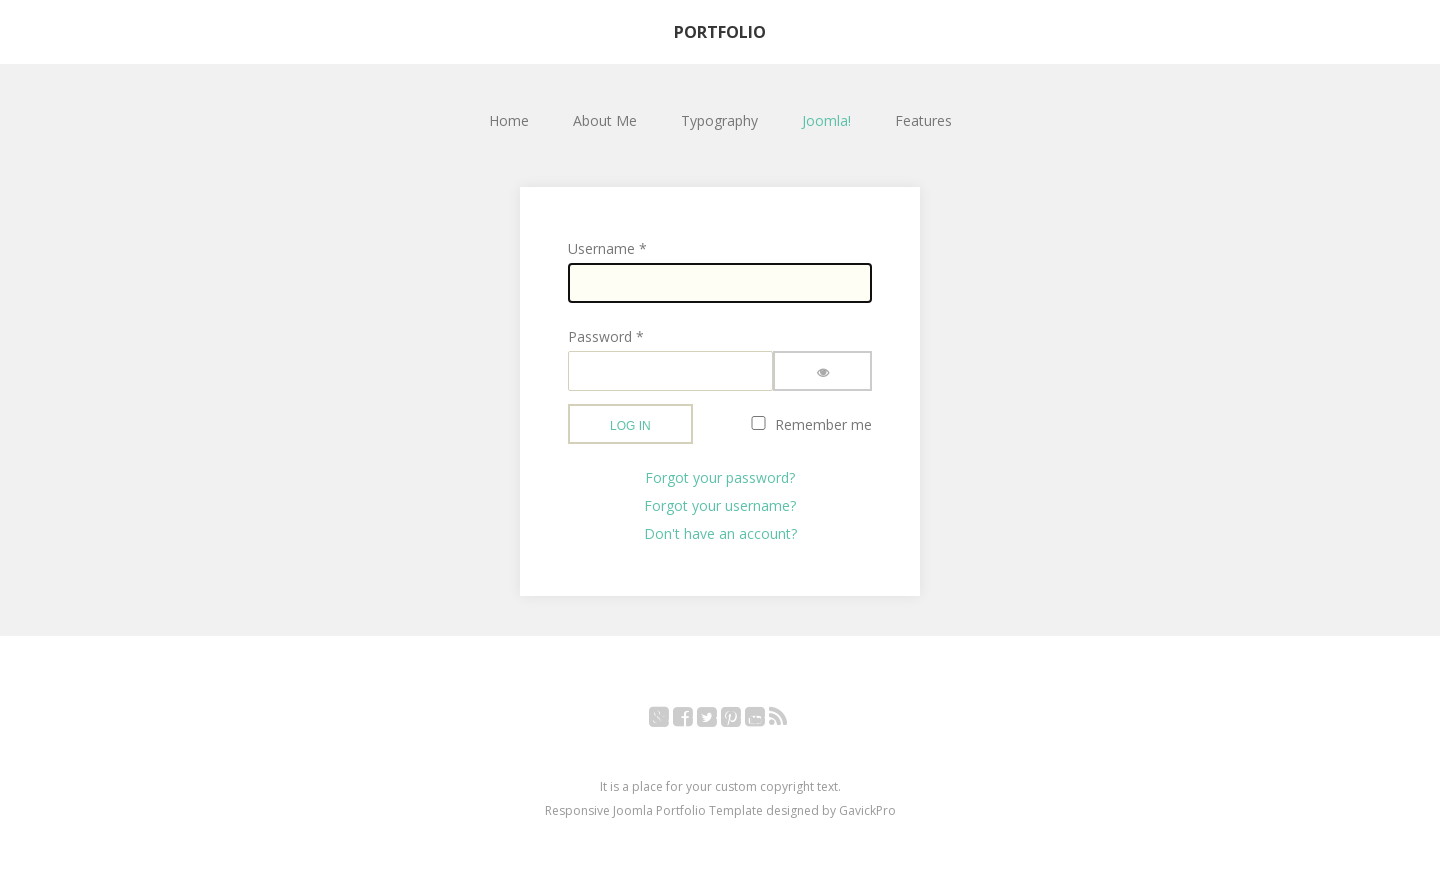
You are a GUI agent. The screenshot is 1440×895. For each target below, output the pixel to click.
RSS (788, 720)
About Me (605, 120)
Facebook (693, 720)
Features (923, 120)
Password (606, 336)
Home (509, 120)
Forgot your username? (720, 505)
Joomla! (826, 120)
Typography (719, 120)
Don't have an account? (720, 533)
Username (607, 248)
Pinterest (741, 720)
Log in (630, 426)
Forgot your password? (720, 477)
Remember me (823, 424)
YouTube (765, 720)
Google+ (669, 720)
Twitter (717, 720)
